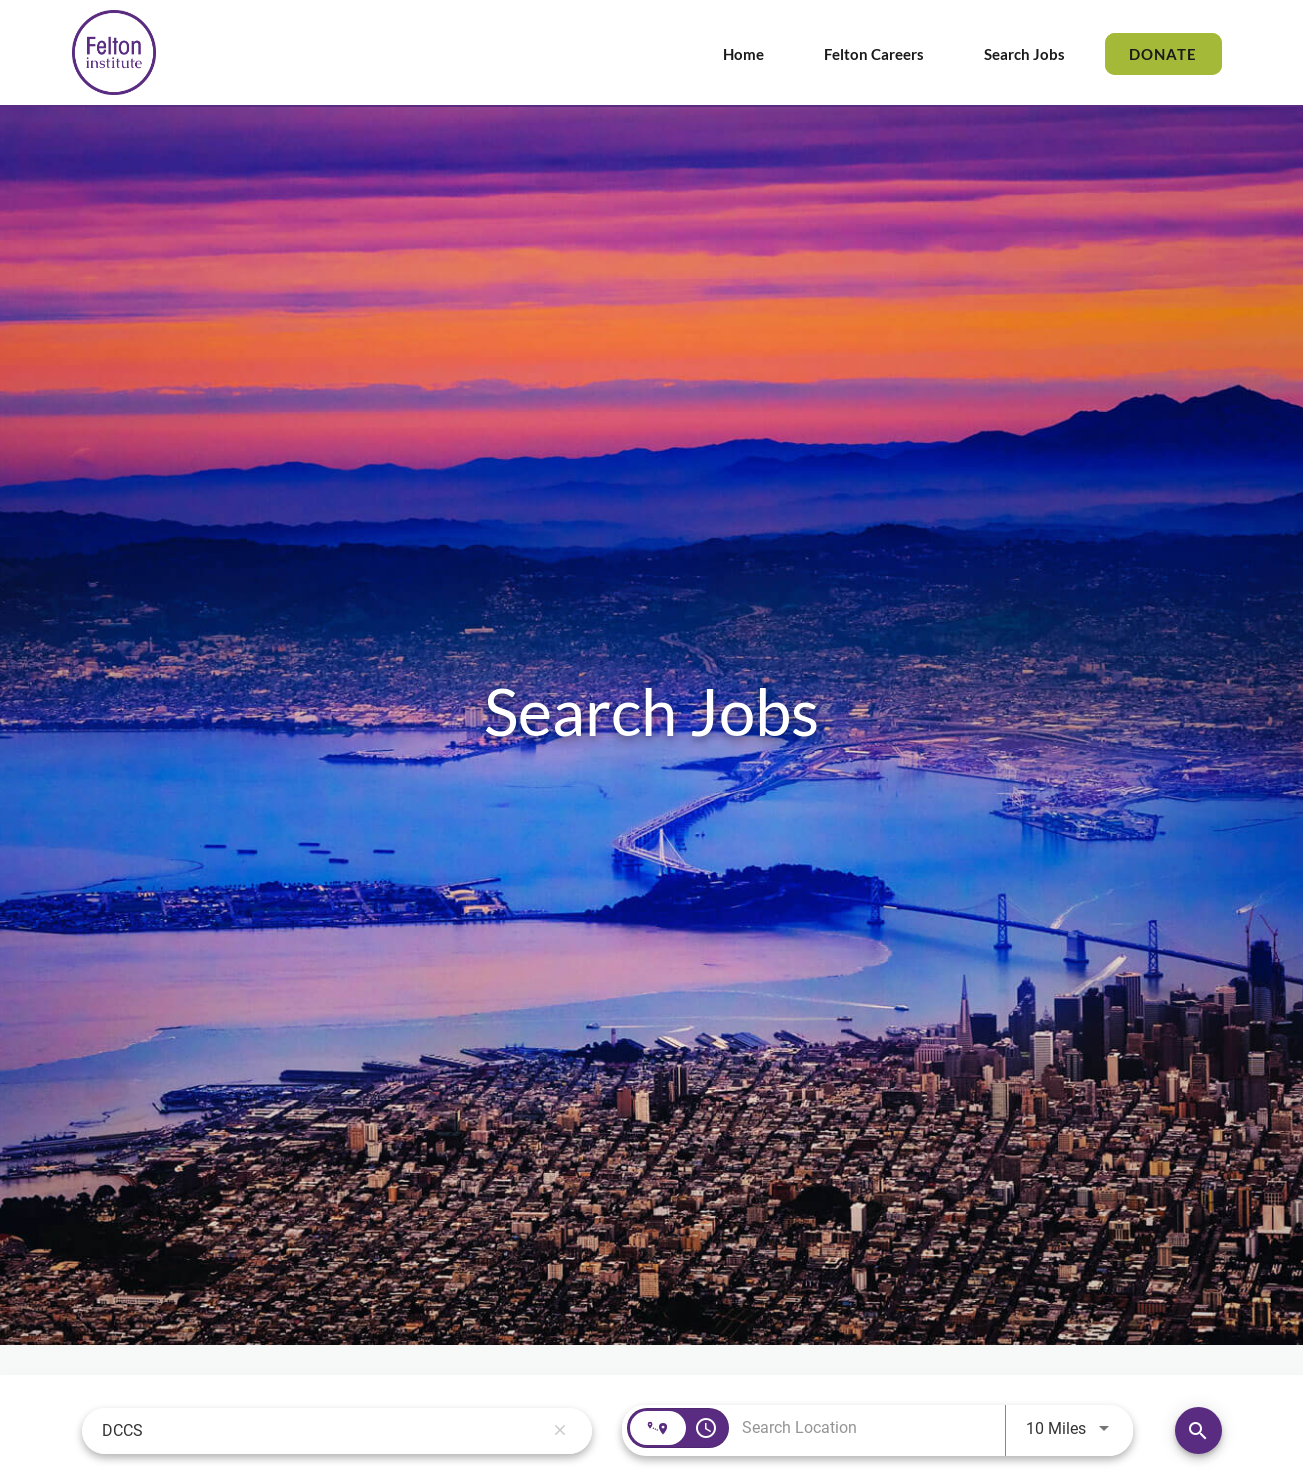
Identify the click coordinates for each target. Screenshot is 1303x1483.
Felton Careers (874, 54)
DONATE (1163, 54)
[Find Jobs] (1198, 1430)
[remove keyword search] (560, 1431)
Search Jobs (1024, 54)
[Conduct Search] (1198, 1430)
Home (743, 54)
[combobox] (323, 1430)
